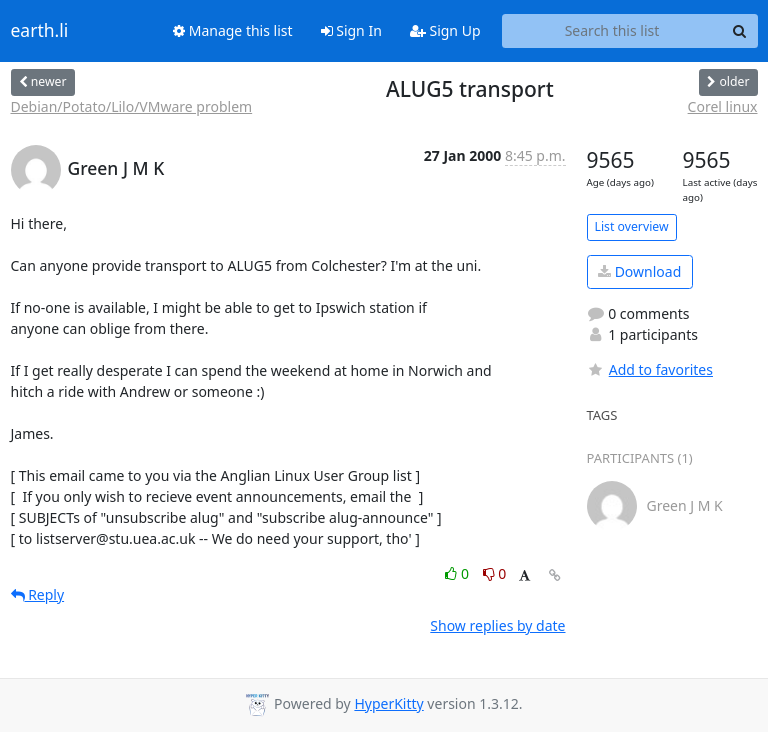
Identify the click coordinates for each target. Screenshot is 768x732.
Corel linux (723, 106)
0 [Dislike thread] (495, 573)
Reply (38, 594)
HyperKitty (388, 703)
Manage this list (233, 30)
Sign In (351, 30)
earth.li (40, 31)
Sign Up (445, 30)
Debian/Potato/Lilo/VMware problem (132, 106)
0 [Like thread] (458, 573)
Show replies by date (497, 625)
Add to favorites (650, 369)
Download (639, 271)
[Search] (740, 31)
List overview (632, 226)
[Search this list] (612, 31)
